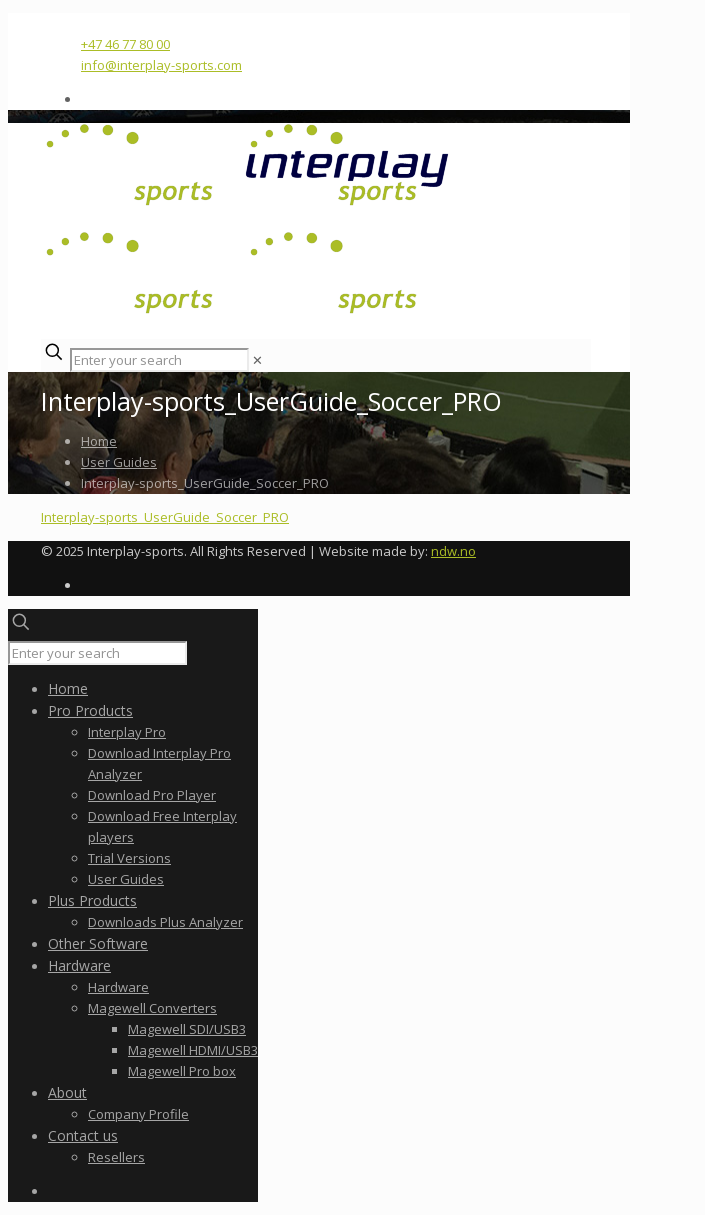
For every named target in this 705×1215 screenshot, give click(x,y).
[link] (257, 360)
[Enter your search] (159, 360)
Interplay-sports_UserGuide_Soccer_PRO (165, 517)
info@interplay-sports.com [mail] (161, 65)
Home (99, 441)
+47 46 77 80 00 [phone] (125, 44)
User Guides (119, 462)
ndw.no (453, 551)
